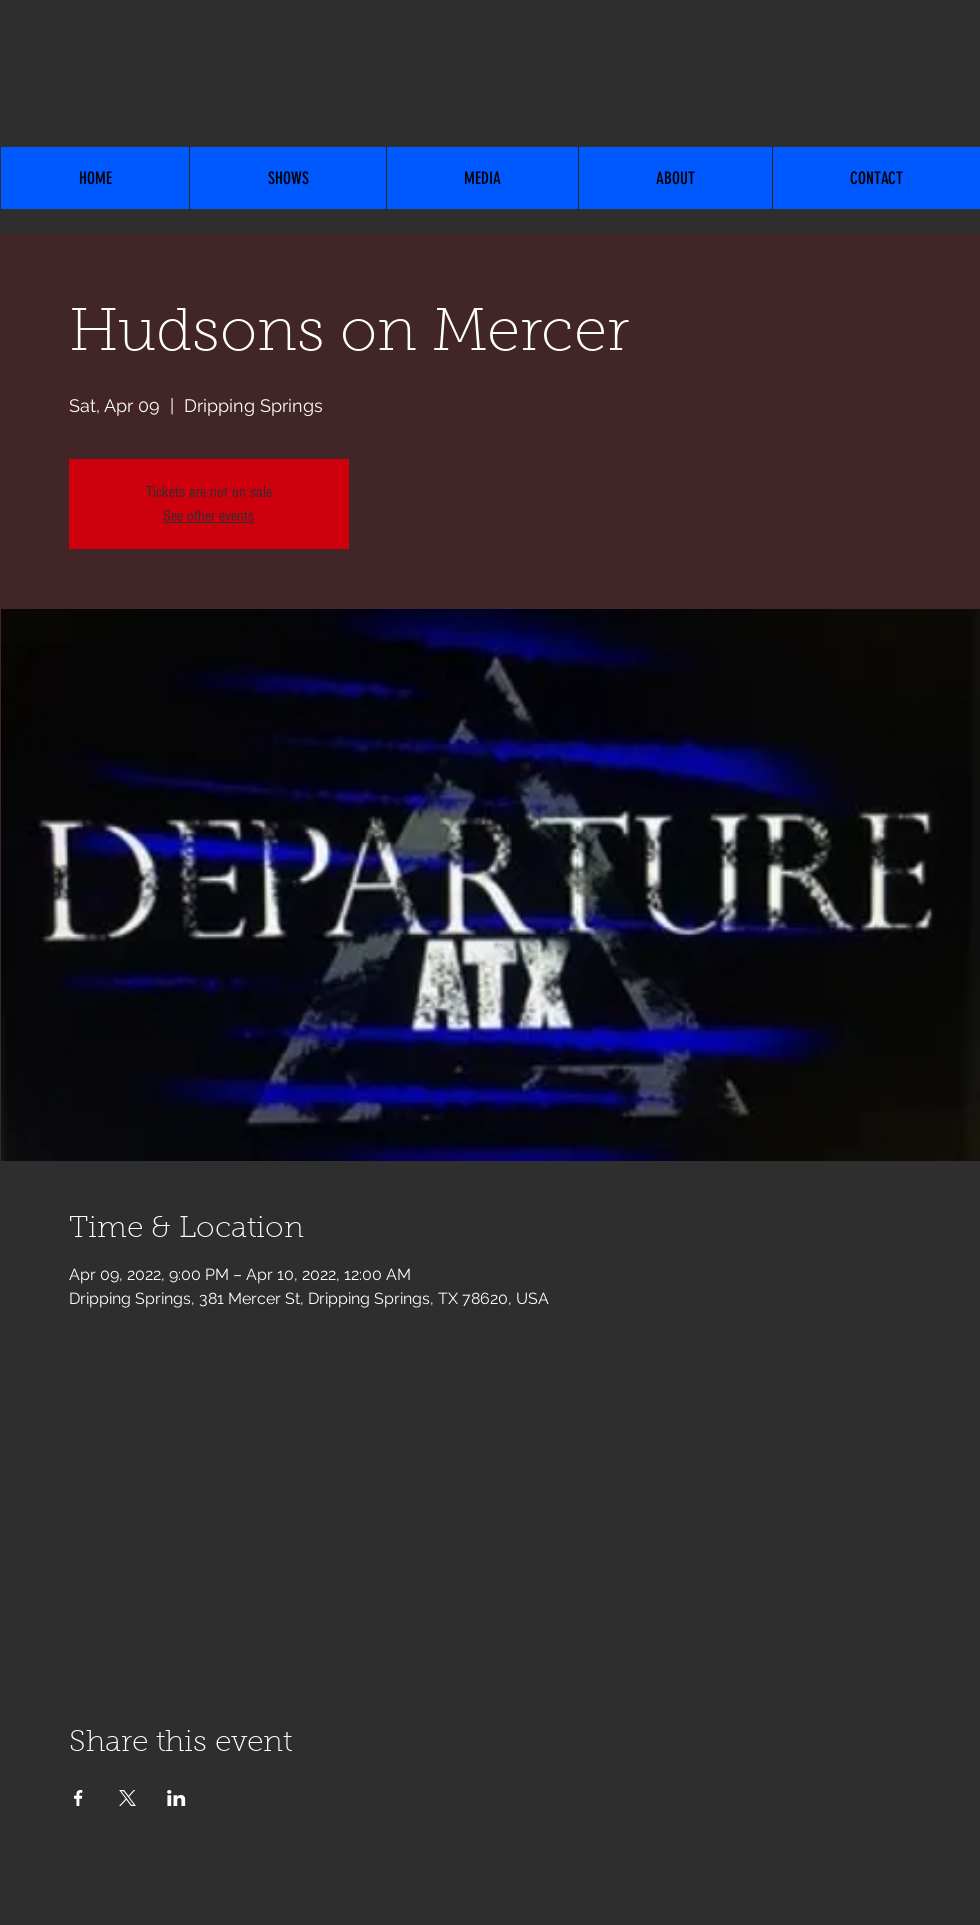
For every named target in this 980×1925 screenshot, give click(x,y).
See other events (208, 516)
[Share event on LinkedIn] (176, 1798)
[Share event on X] (127, 1798)
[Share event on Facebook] (78, 1798)
